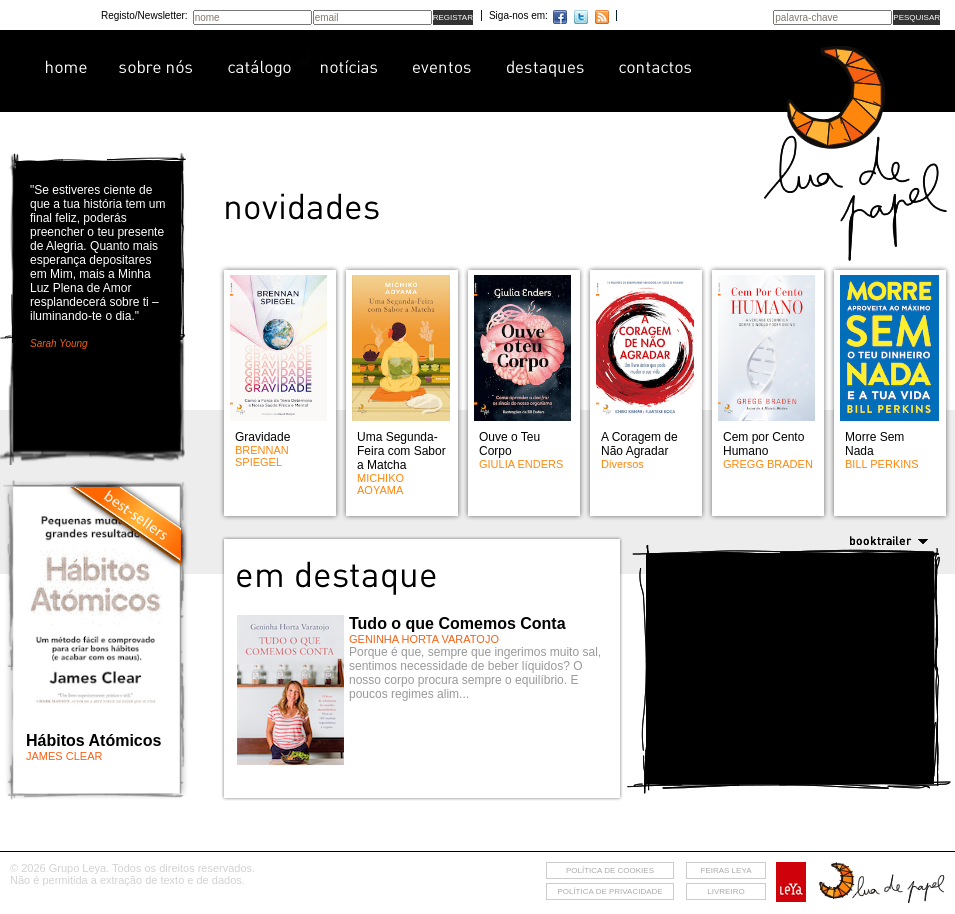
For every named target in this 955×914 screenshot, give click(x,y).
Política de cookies (610, 870)
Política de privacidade (609, 891)
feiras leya (726, 870)
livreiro (725, 891)
